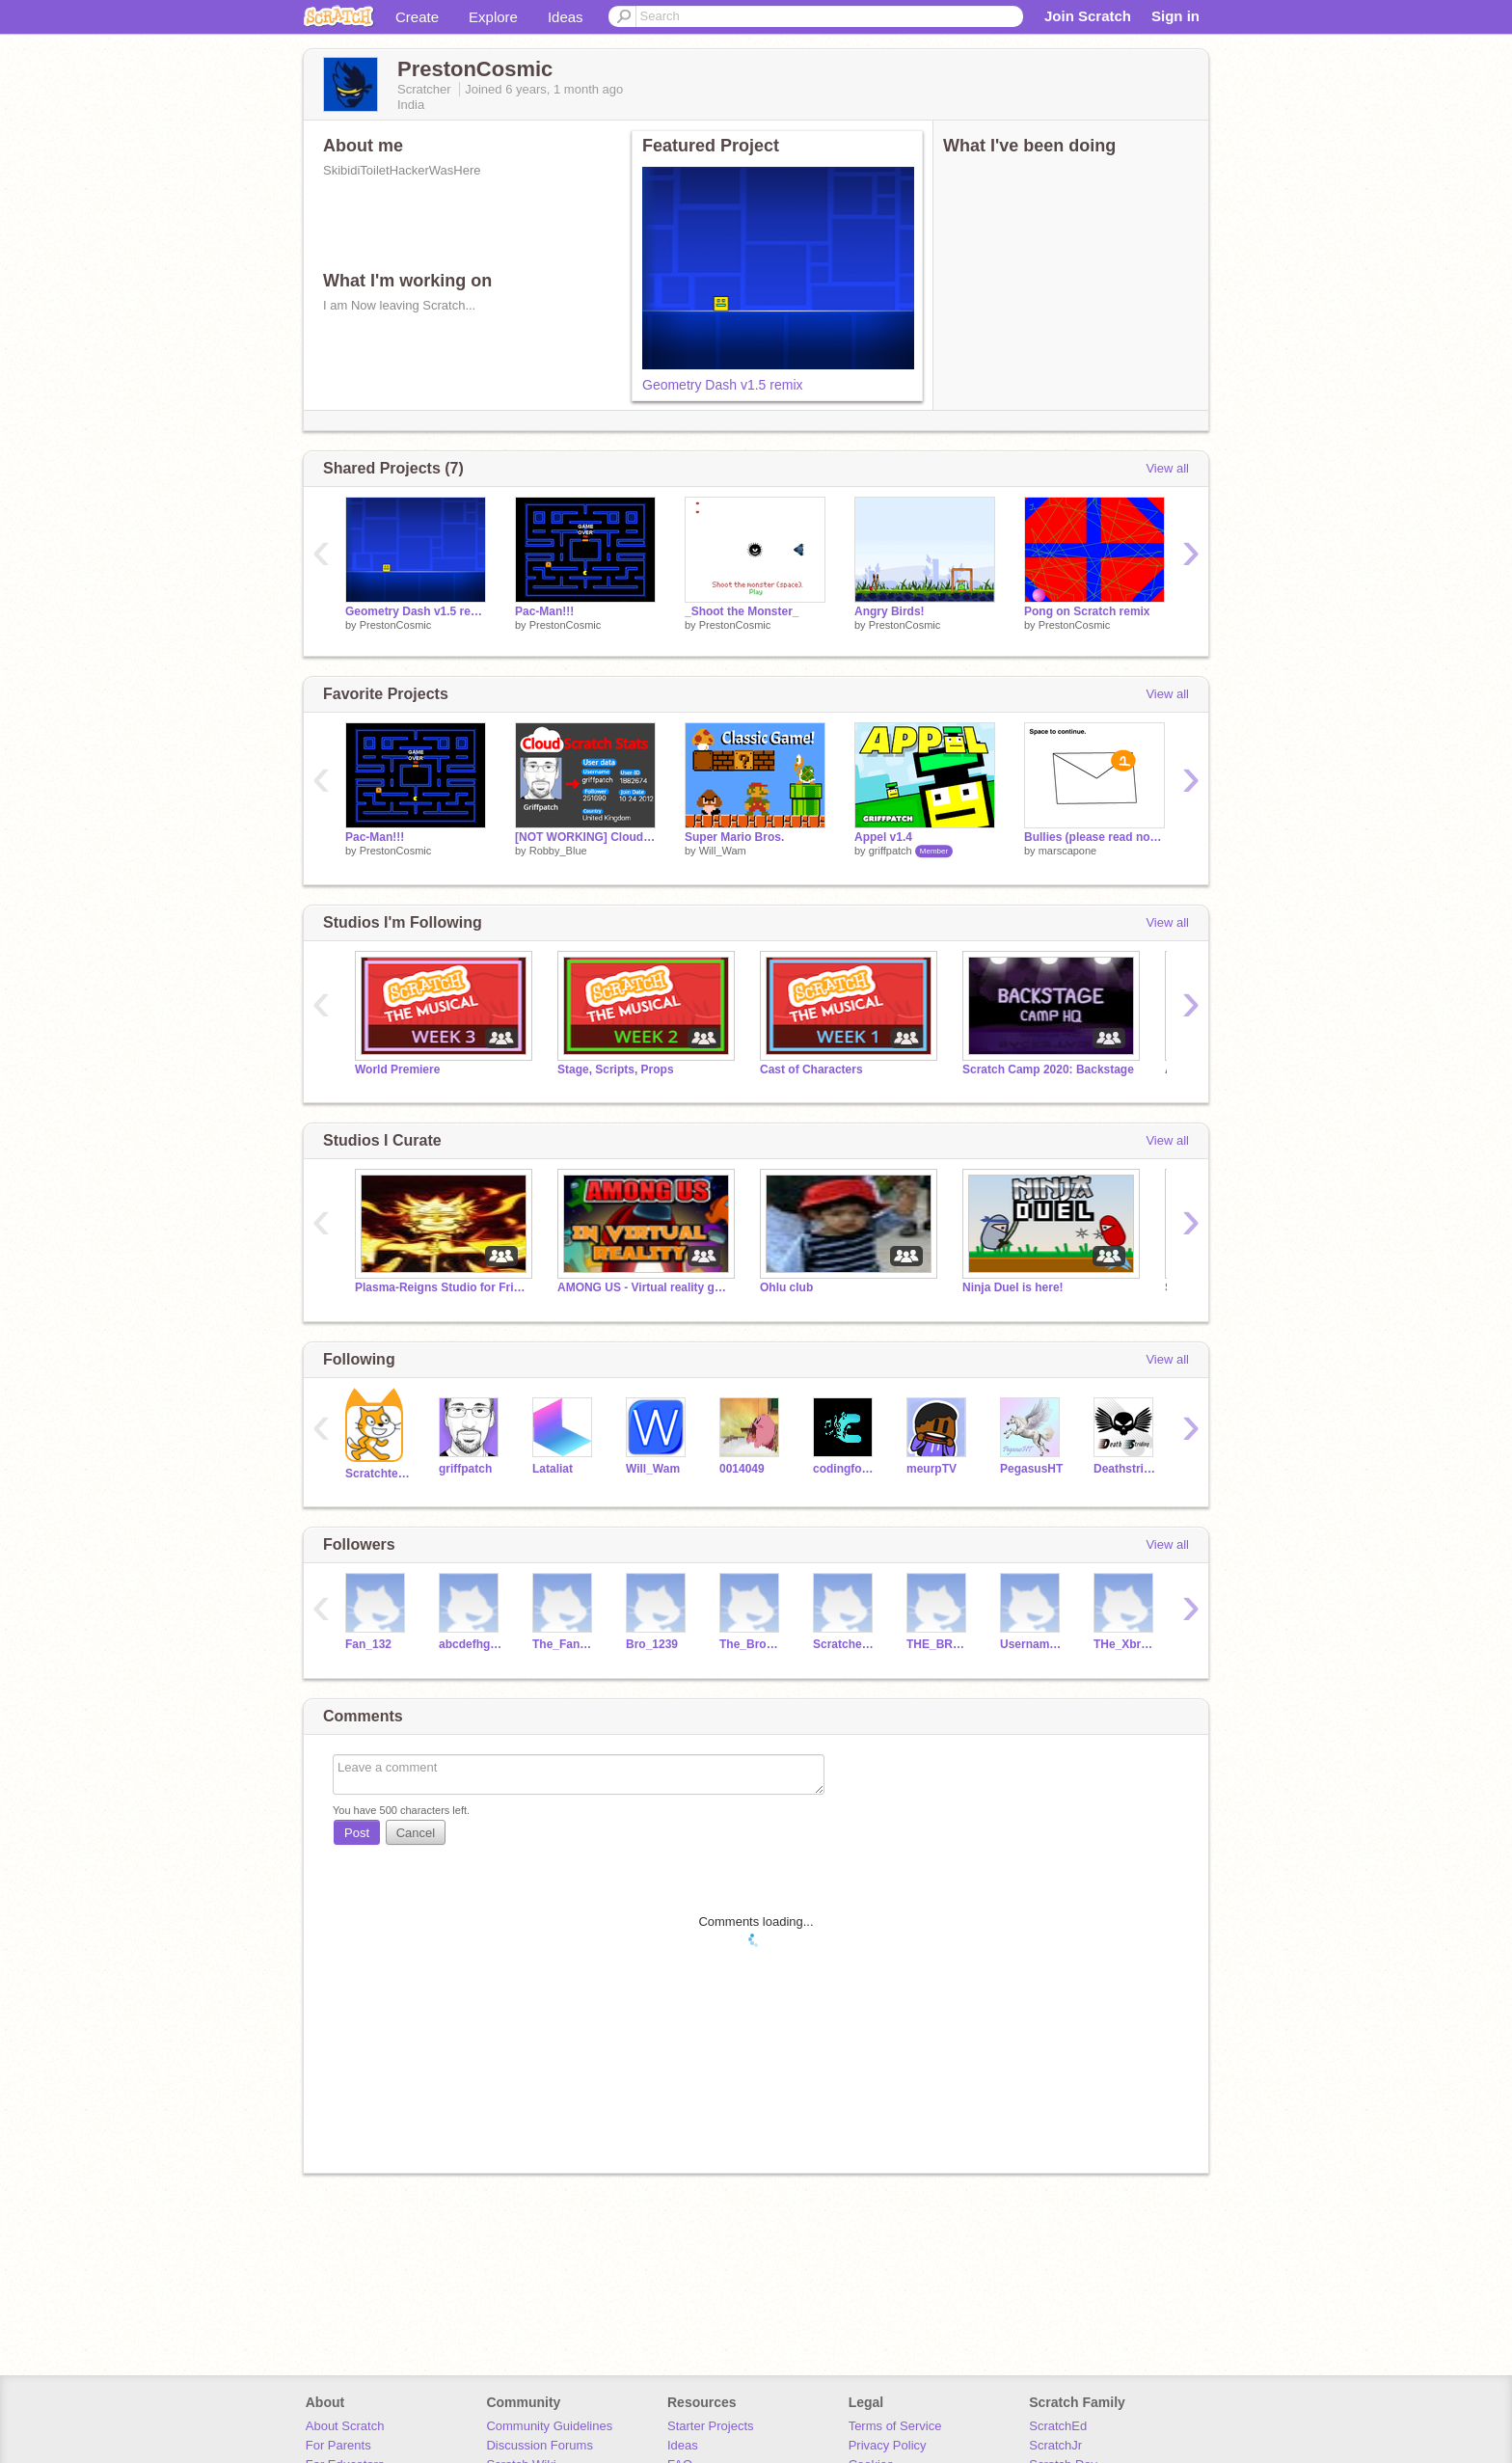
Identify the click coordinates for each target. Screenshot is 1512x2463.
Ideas (565, 17)
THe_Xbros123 (1126, 1644)
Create (417, 17)
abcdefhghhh (471, 1644)
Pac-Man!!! (544, 611)
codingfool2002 (845, 1468)
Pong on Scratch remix (1087, 611)
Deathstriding (1126, 1468)
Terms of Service (895, 2426)
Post (356, 1833)
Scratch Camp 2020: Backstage (1048, 1069)
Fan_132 (368, 1644)
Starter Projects (710, 2426)
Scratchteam (377, 1473)
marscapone (1068, 850)
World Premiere (397, 1069)
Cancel (415, 1833)
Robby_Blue (558, 850)
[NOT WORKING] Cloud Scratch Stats (585, 837)
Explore (493, 17)
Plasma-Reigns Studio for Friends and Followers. (441, 1287)
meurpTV (931, 1468)
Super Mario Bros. (734, 837)
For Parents (338, 2445)
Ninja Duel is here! (1013, 1287)
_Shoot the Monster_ (742, 611)
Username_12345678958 (1032, 1644)
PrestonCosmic (396, 625)
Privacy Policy (888, 2445)
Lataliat (552, 1468)
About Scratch (345, 2426)
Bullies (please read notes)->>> (1094, 837)
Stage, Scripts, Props (615, 1069)
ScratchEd (1058, 2426)
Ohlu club (786, 1287)
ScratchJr (1055, 2445)
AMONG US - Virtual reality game (644, 1287)
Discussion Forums (539, 2445)
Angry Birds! (889, 611)
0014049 (742, 1468)
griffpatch (890, 850)
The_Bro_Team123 (751, 1644)
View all (1167, 468)
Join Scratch (1087, 16)
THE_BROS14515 (938, 1644)
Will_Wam (722, 850)
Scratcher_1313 (845, 1644)
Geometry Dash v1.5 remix (722, 384)
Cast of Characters (811, 1069)
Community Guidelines (549, 2426)
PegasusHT (1031, 1468)
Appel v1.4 (883, 837)
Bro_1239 (652, 1644)
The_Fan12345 (564, 1644)
